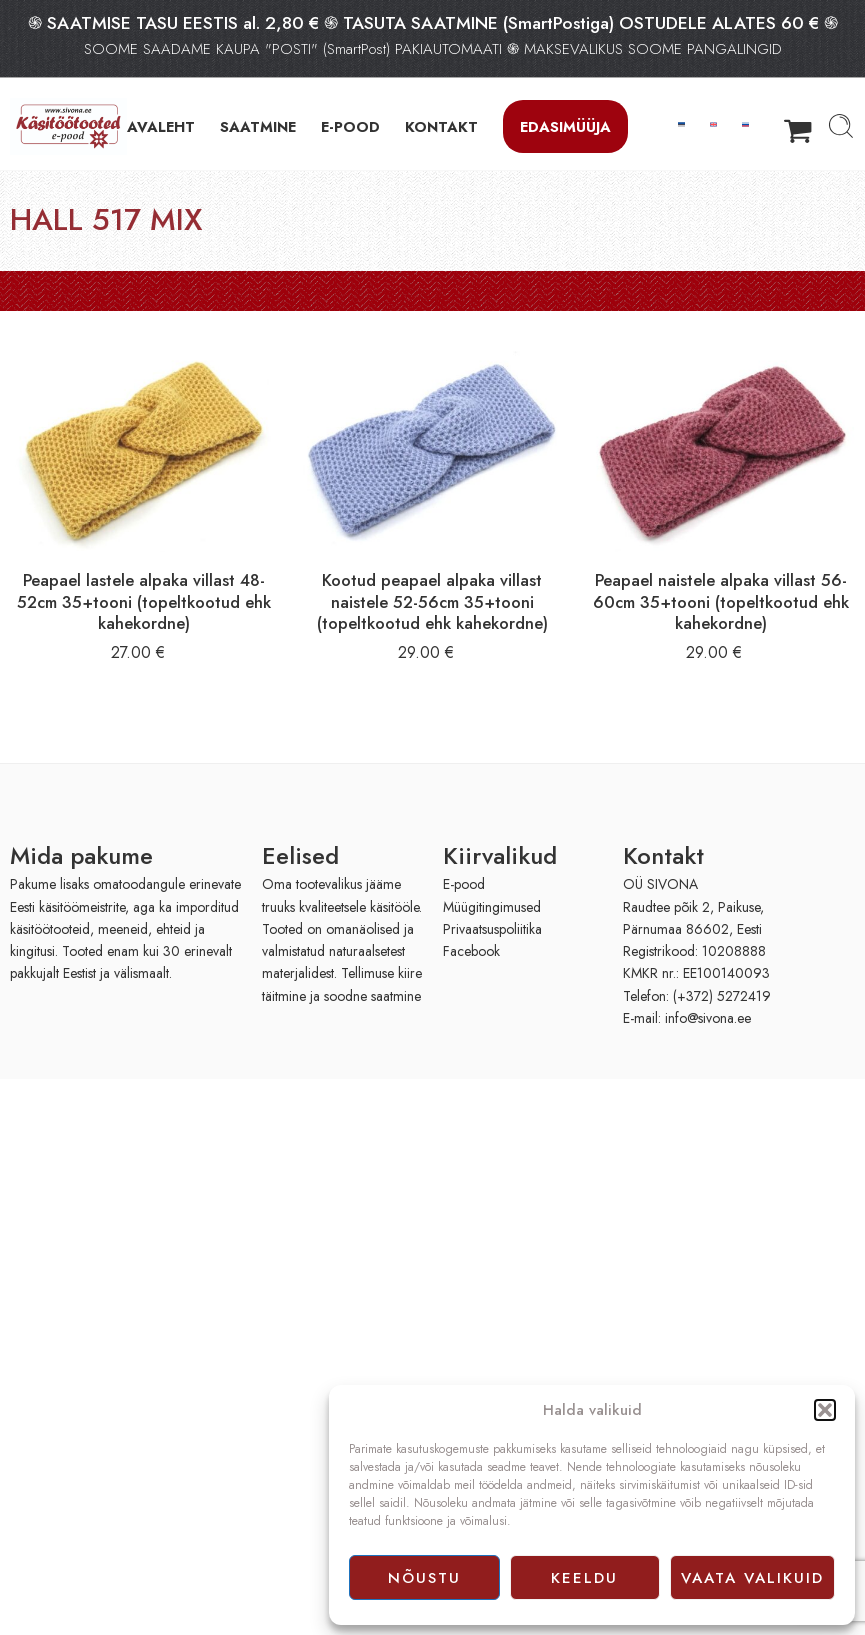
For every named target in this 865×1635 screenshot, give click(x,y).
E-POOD (350, 126)
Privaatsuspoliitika (492, 929)
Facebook (471, 951)
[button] (825, 1410)
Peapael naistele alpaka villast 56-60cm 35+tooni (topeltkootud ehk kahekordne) (721, 601)
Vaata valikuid (752, 1578)
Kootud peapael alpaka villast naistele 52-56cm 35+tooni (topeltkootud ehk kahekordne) (432, 601)
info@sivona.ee (708, 1018)
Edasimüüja (565, 126)
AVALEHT (161, 126)
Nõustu (424, 1578)
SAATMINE (258, 126)
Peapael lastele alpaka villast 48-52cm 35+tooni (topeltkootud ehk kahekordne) (144, 601)
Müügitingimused (492, 907)
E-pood (464, 884)
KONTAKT (441, 126)
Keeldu (584, 1578)
